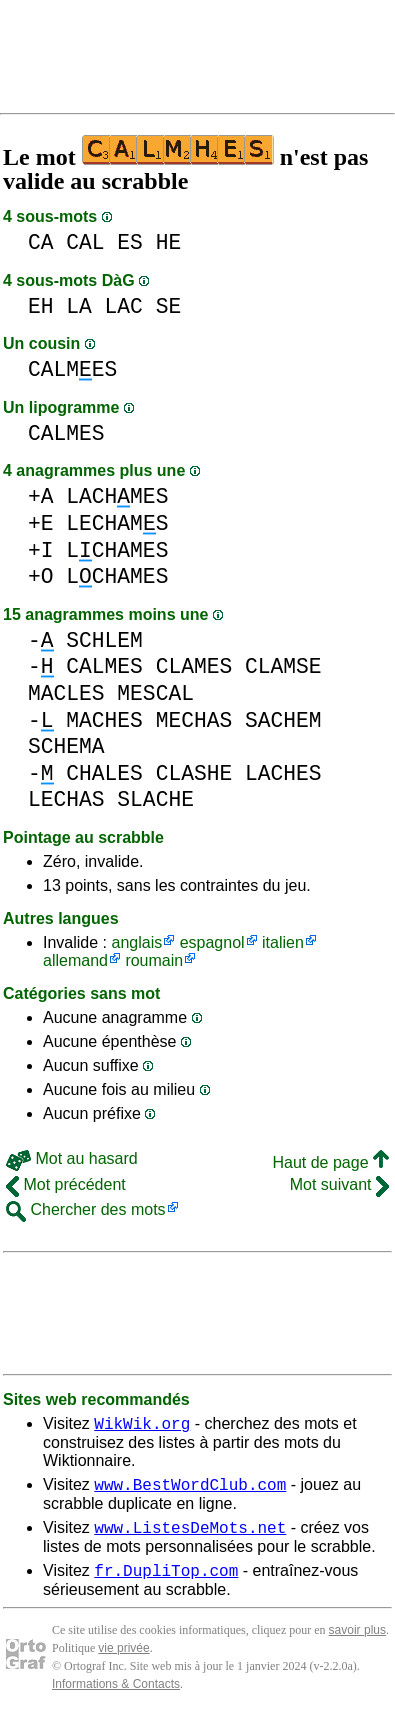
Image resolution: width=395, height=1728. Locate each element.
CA (41, 242)
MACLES (66, 693)
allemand (75, 960)
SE (169, 306)
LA (79, 306)
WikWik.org (142, 1426)
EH (41, 306)
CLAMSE (283, 666)
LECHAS (66, 799)
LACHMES (117, 496)
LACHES (283, 773)
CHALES (104, 773)
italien (283, 942)
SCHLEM (104, 640)
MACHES (104, 720)
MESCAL (155, 693)
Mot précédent (66, 1184)
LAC (124, 306)
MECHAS (194, 720)
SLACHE (155, 799)
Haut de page (330, 1162)
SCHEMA (66, 746)
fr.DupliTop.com (166, 1582)
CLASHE (194, 773)
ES (130, 242)
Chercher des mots (86, 1209)
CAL (85, 242)
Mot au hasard (72, 1158)
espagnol (212, 942)
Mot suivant (339, 1184)
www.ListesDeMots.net (190, 1536)
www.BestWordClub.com (190, 1490)
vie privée (123, 1660)
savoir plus (357, 1642)
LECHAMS (117, 523)
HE (169, 242)
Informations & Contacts (116, 1696)
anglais (136, 942)
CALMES (72, 369)
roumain (154, 960)
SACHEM (283, 720)
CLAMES (194, 666)
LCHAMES (117, 550)
